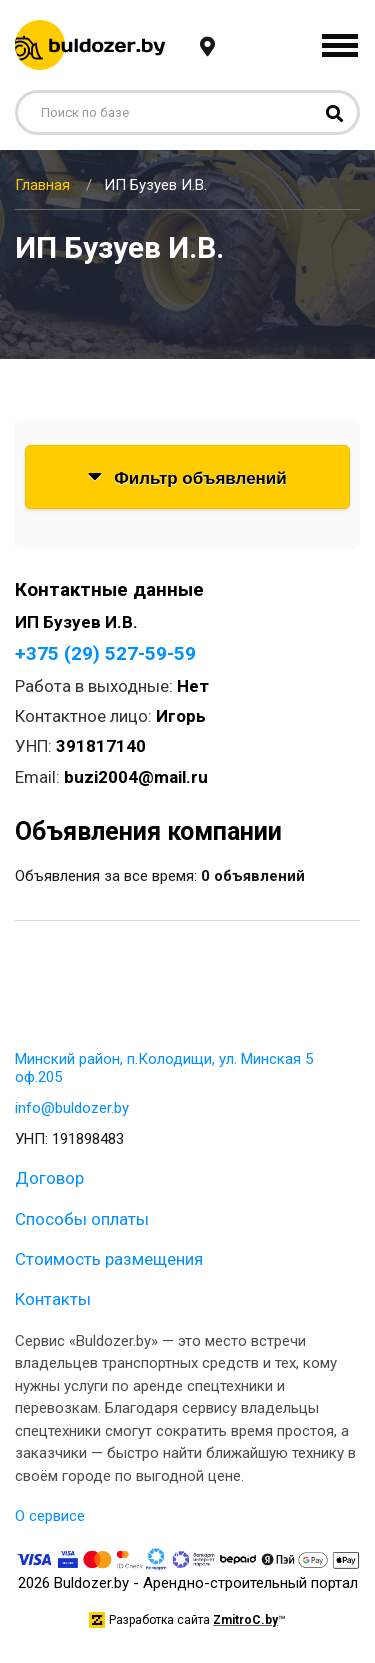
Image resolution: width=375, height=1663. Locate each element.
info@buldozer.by (72, 1108)
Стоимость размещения (109, 1259)
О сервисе (50, 1516)
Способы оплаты (82, 1219)
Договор (49, 1178)
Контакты (53, 1299)
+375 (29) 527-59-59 (105, 653)
